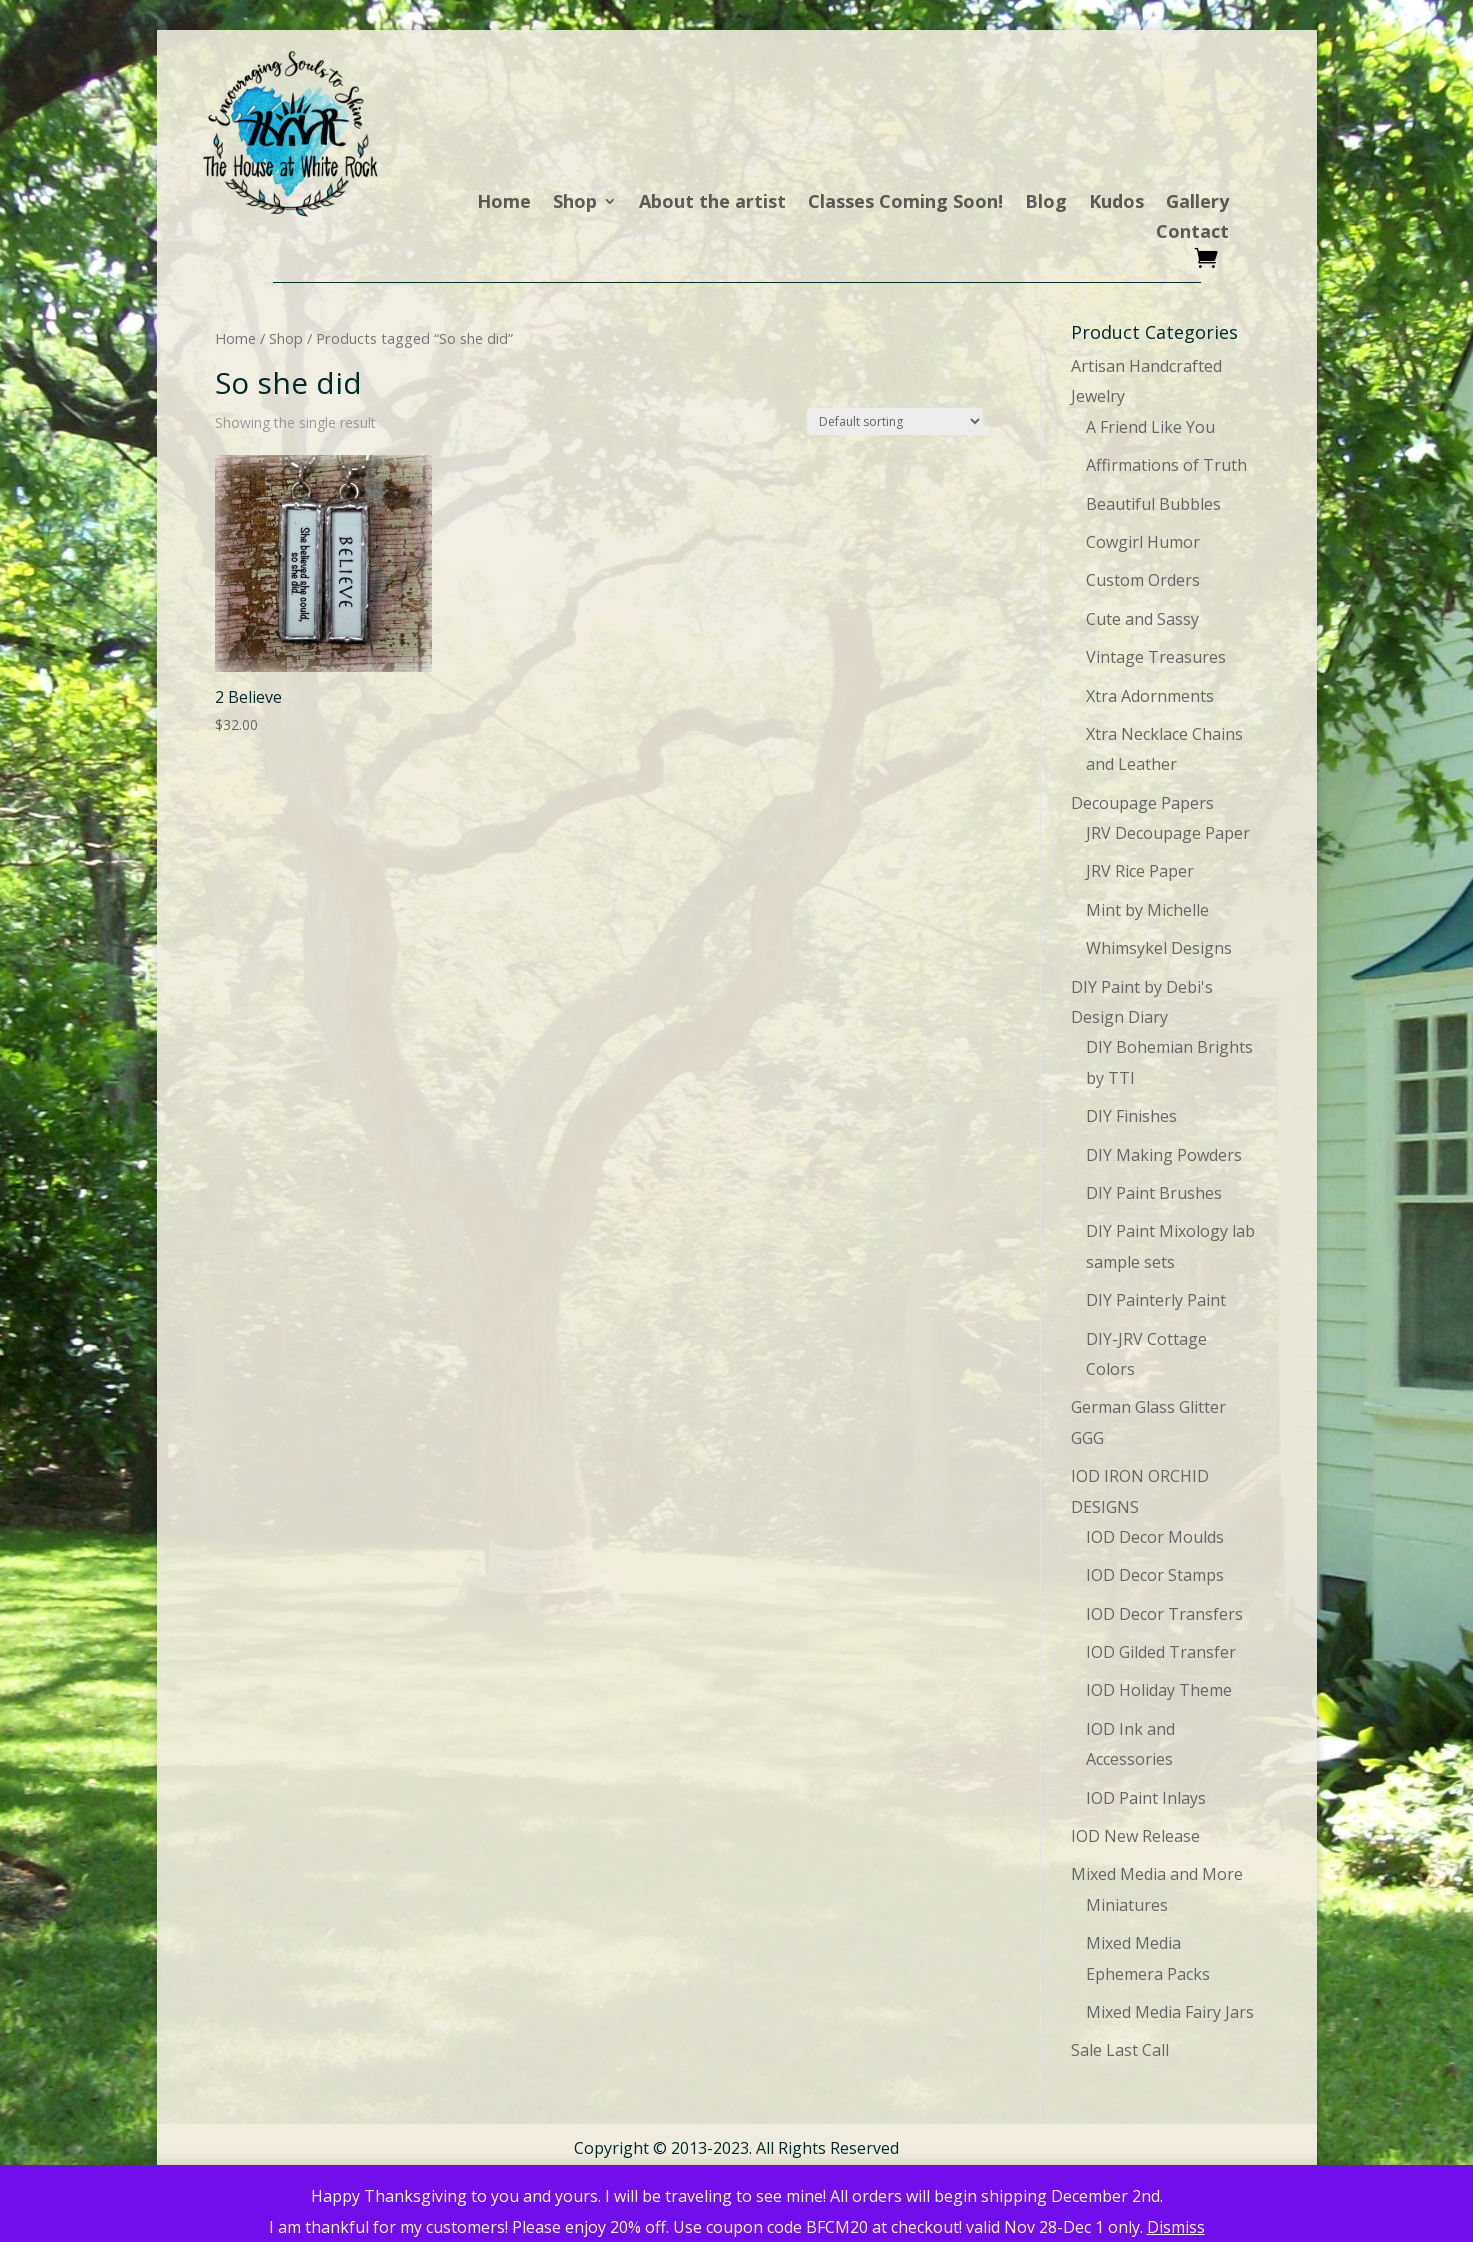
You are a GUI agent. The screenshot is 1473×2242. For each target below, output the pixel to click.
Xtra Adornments (1150, 696)
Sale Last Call (1120, 2050)
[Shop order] (895, 421)
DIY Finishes (1131, 1116)
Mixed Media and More (1157, 1874)
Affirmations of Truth (1166, 465)
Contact (1192, 233)
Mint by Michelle (1147, 910)
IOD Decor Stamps (1155, 1575)
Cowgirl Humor (1143, 542)
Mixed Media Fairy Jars (1170, 2012)
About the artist (712, 203)
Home (504, 203)
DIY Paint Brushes (1154, 1193)
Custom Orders (1143, 580)
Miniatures (1127, 1905)
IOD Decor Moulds (1155, 1537)
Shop (575, 203)
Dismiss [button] (1176, 2227)
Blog (1046, 203)
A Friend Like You (1150, 427)
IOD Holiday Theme (1159, 1690)
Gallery (1197, 203)
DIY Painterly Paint (1156, 1300)
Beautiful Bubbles (1153, 504)
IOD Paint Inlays (1146, 1798)
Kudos (1116, 203)
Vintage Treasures (1156, 657)
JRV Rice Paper (1140, 871)
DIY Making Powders (1164, 1155)
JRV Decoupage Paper (1168, 833)
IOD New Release (1135, 1836)
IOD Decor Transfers (1164, 1614)
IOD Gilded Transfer (1161, 1652)
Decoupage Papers (1142, 803)
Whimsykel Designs (1159, 948)
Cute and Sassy (1142, 619)
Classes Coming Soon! (905, 203)
